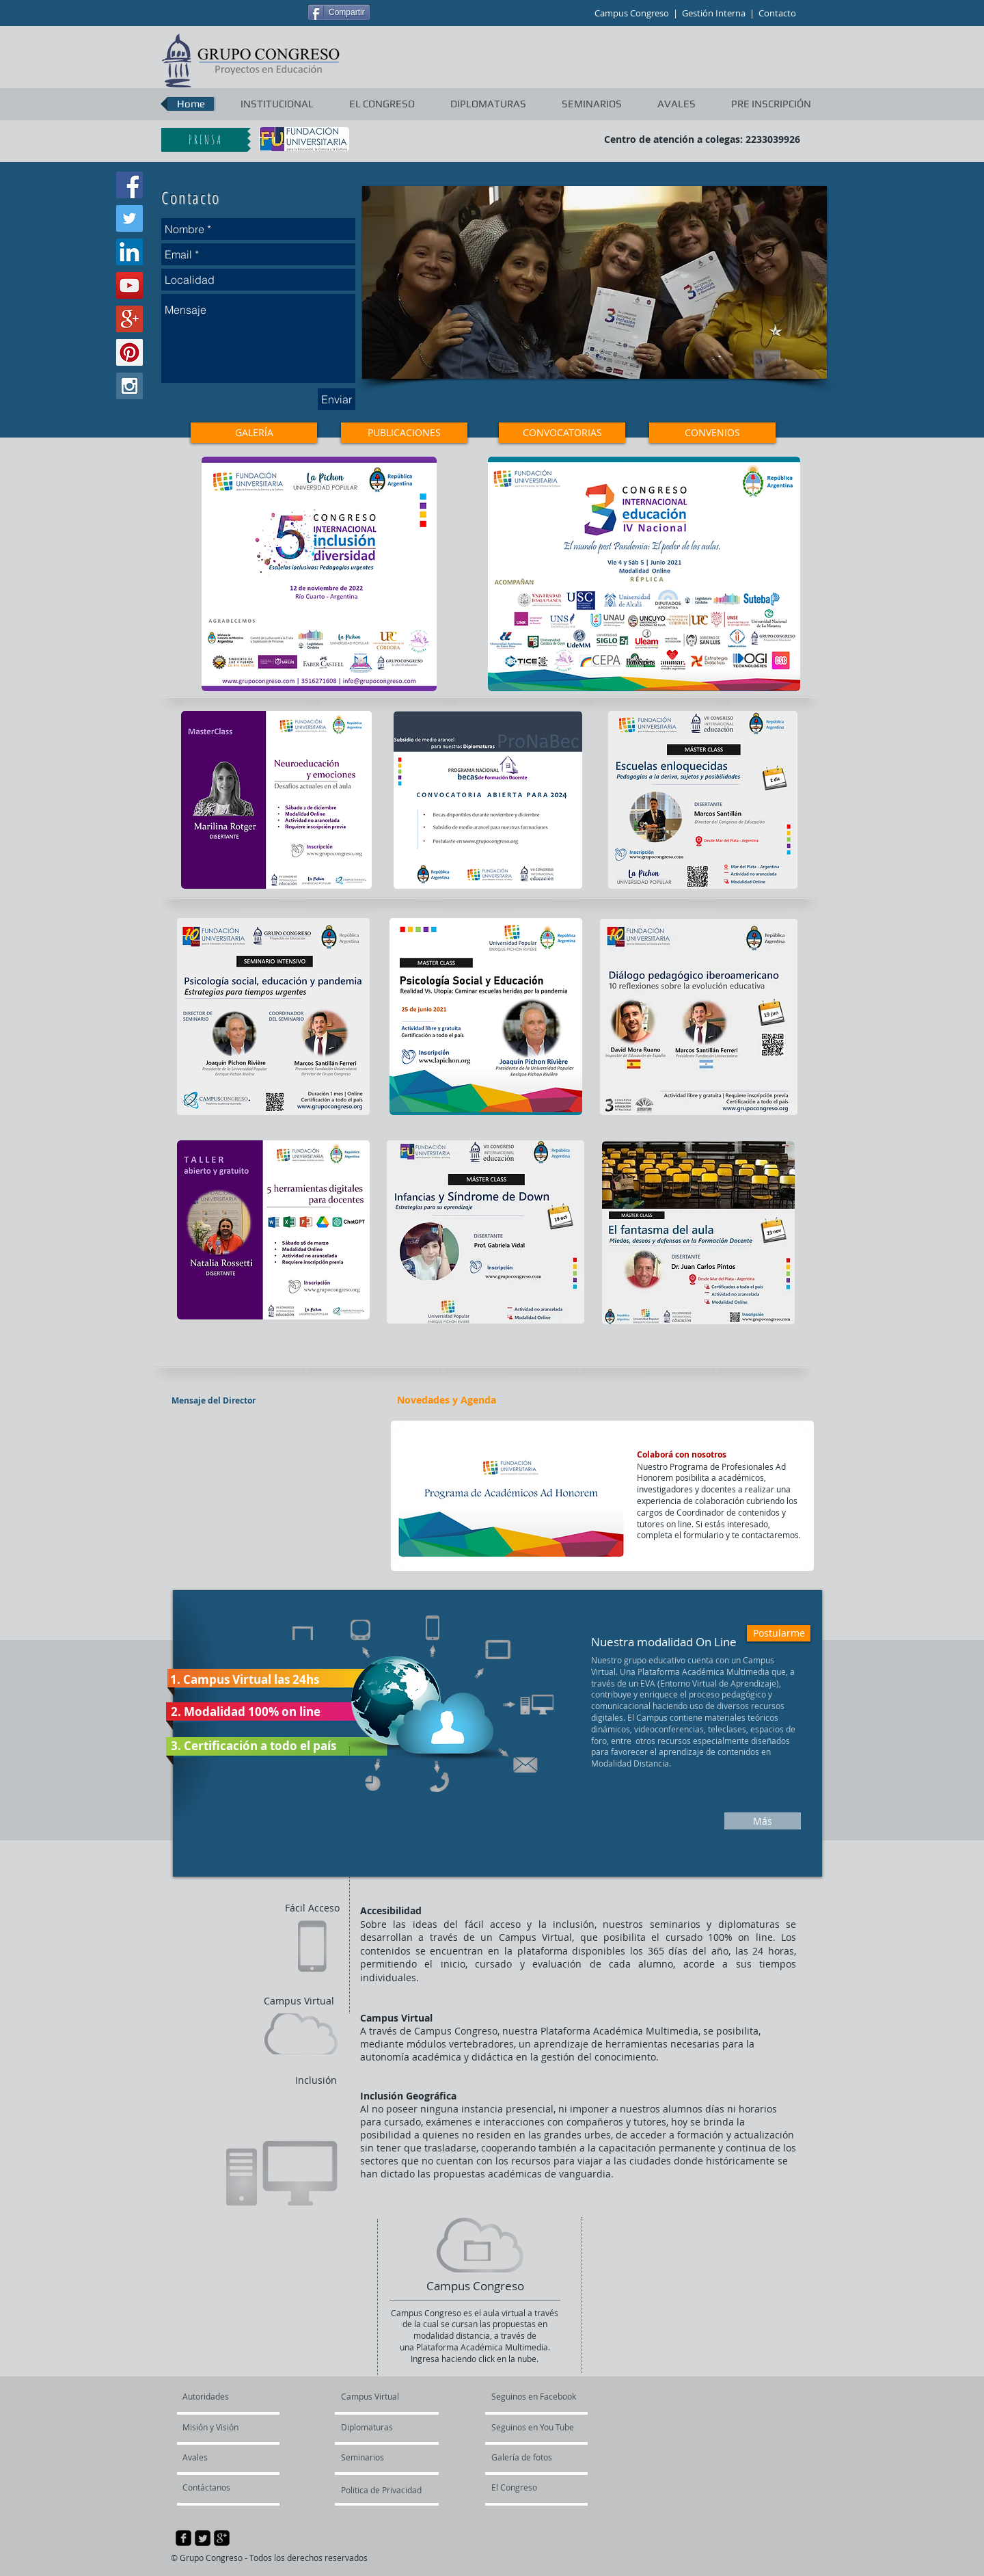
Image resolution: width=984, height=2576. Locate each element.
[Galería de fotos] (536, 2457)
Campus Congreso (631, 13)
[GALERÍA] (254, 432)
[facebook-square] (183, 2538)
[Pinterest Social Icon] (129, 352)
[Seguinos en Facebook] (554, 2397)
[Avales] (219, 2457)
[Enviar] (336, 399)
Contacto (777, 13)
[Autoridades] (234, 2397)
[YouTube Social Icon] (129, 285)
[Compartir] (339, 12)
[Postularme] (778, 1633)
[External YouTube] (272, 1496)
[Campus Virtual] (385, 2397)
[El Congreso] (540, 2488)
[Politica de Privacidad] (381, 2490)
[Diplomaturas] (380, 2427)
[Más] (762, 1820)
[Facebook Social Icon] (129, 185)
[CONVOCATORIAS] (562, 432)
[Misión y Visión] (225, 2427)
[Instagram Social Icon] (129, 386)
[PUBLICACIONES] (404, 432)
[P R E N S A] (204, 140)
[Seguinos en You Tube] (554, 2427)
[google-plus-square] (222, 2538)
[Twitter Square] (202, 2538)
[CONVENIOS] (712, 432)
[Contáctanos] (219, 2488)
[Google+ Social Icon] (129, 319)
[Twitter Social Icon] (129, 218)
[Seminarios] (378, 2457)
